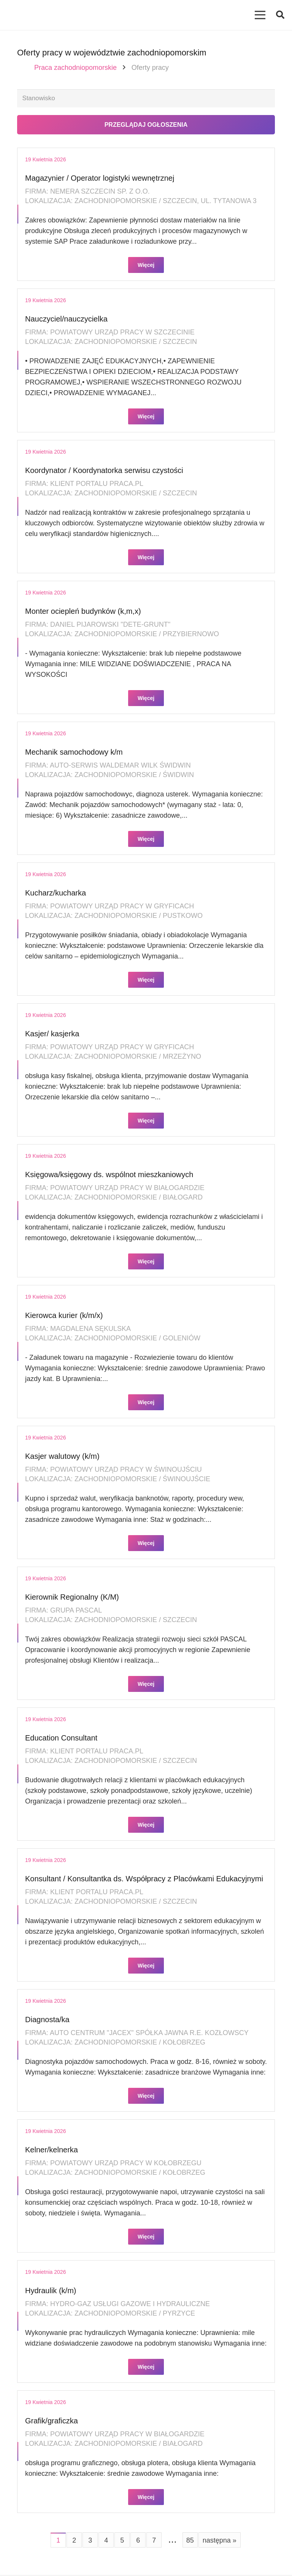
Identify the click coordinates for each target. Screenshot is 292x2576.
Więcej (146, 266)
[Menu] (260, 15)
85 (190, 2541)
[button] (280, 15)
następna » (219, 2541)
